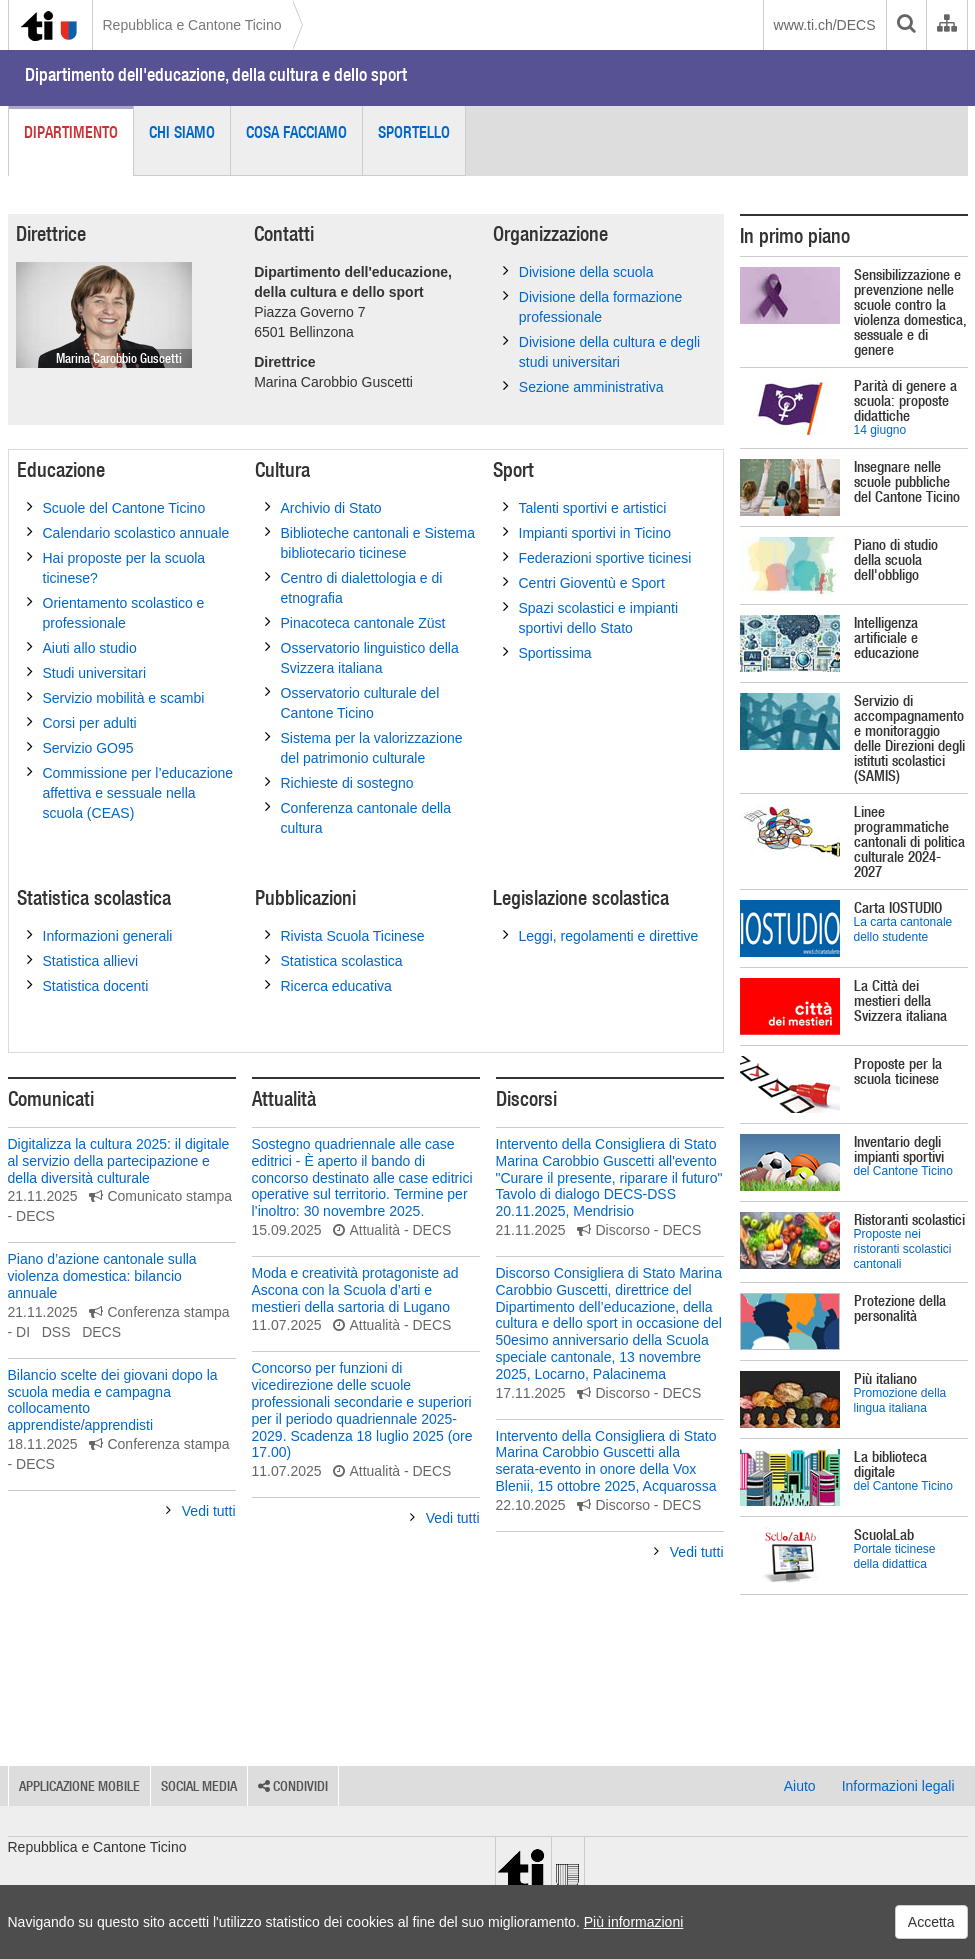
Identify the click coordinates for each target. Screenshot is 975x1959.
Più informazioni (634, 1922)
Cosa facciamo (296, 132)
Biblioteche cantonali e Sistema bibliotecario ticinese (370, 542)
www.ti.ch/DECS (825, 25)
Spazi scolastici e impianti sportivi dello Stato (591, 617)
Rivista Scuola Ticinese (345, 935)
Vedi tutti (201, 1511)
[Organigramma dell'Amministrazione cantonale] (946, 25)
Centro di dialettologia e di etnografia (354, 587)
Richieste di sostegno (339, 782)
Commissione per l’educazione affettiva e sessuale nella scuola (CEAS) (130, 792)
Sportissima (547, 652)
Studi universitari (87, 672)
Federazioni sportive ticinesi (597, 557)
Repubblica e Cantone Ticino (192, 25)
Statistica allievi (83, 960)
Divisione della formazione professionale (592, 306)
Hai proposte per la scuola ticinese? (116, 567)
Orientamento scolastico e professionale (116, 612)
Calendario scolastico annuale (128, 532)
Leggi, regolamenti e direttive (601, 935)
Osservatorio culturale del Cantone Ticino (352, 702)
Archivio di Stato (323, 507)
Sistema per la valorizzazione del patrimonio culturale (364, 747)
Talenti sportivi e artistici (585, 507)
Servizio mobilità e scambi (116, 697)
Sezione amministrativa (583, 386)
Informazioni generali (100, 935)
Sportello (414, 132)
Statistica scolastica (334, 960)
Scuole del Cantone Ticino (116, 507)
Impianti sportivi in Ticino (587, 532)
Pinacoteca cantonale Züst (355, 622)
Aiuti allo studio (82, 647)
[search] (906, 25)
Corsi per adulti (82, 722)
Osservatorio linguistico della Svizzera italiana (362, 657)
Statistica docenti (88, 985)
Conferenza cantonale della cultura (358, 817)
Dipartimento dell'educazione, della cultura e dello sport (216, 74)
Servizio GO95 (80, 747)
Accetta (931, 1922)
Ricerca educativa (328, 985)
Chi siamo (182, 132)
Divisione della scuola (578, 271)
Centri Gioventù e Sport (584, 582)
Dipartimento (71, 132)
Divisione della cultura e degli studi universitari (601, 351)
